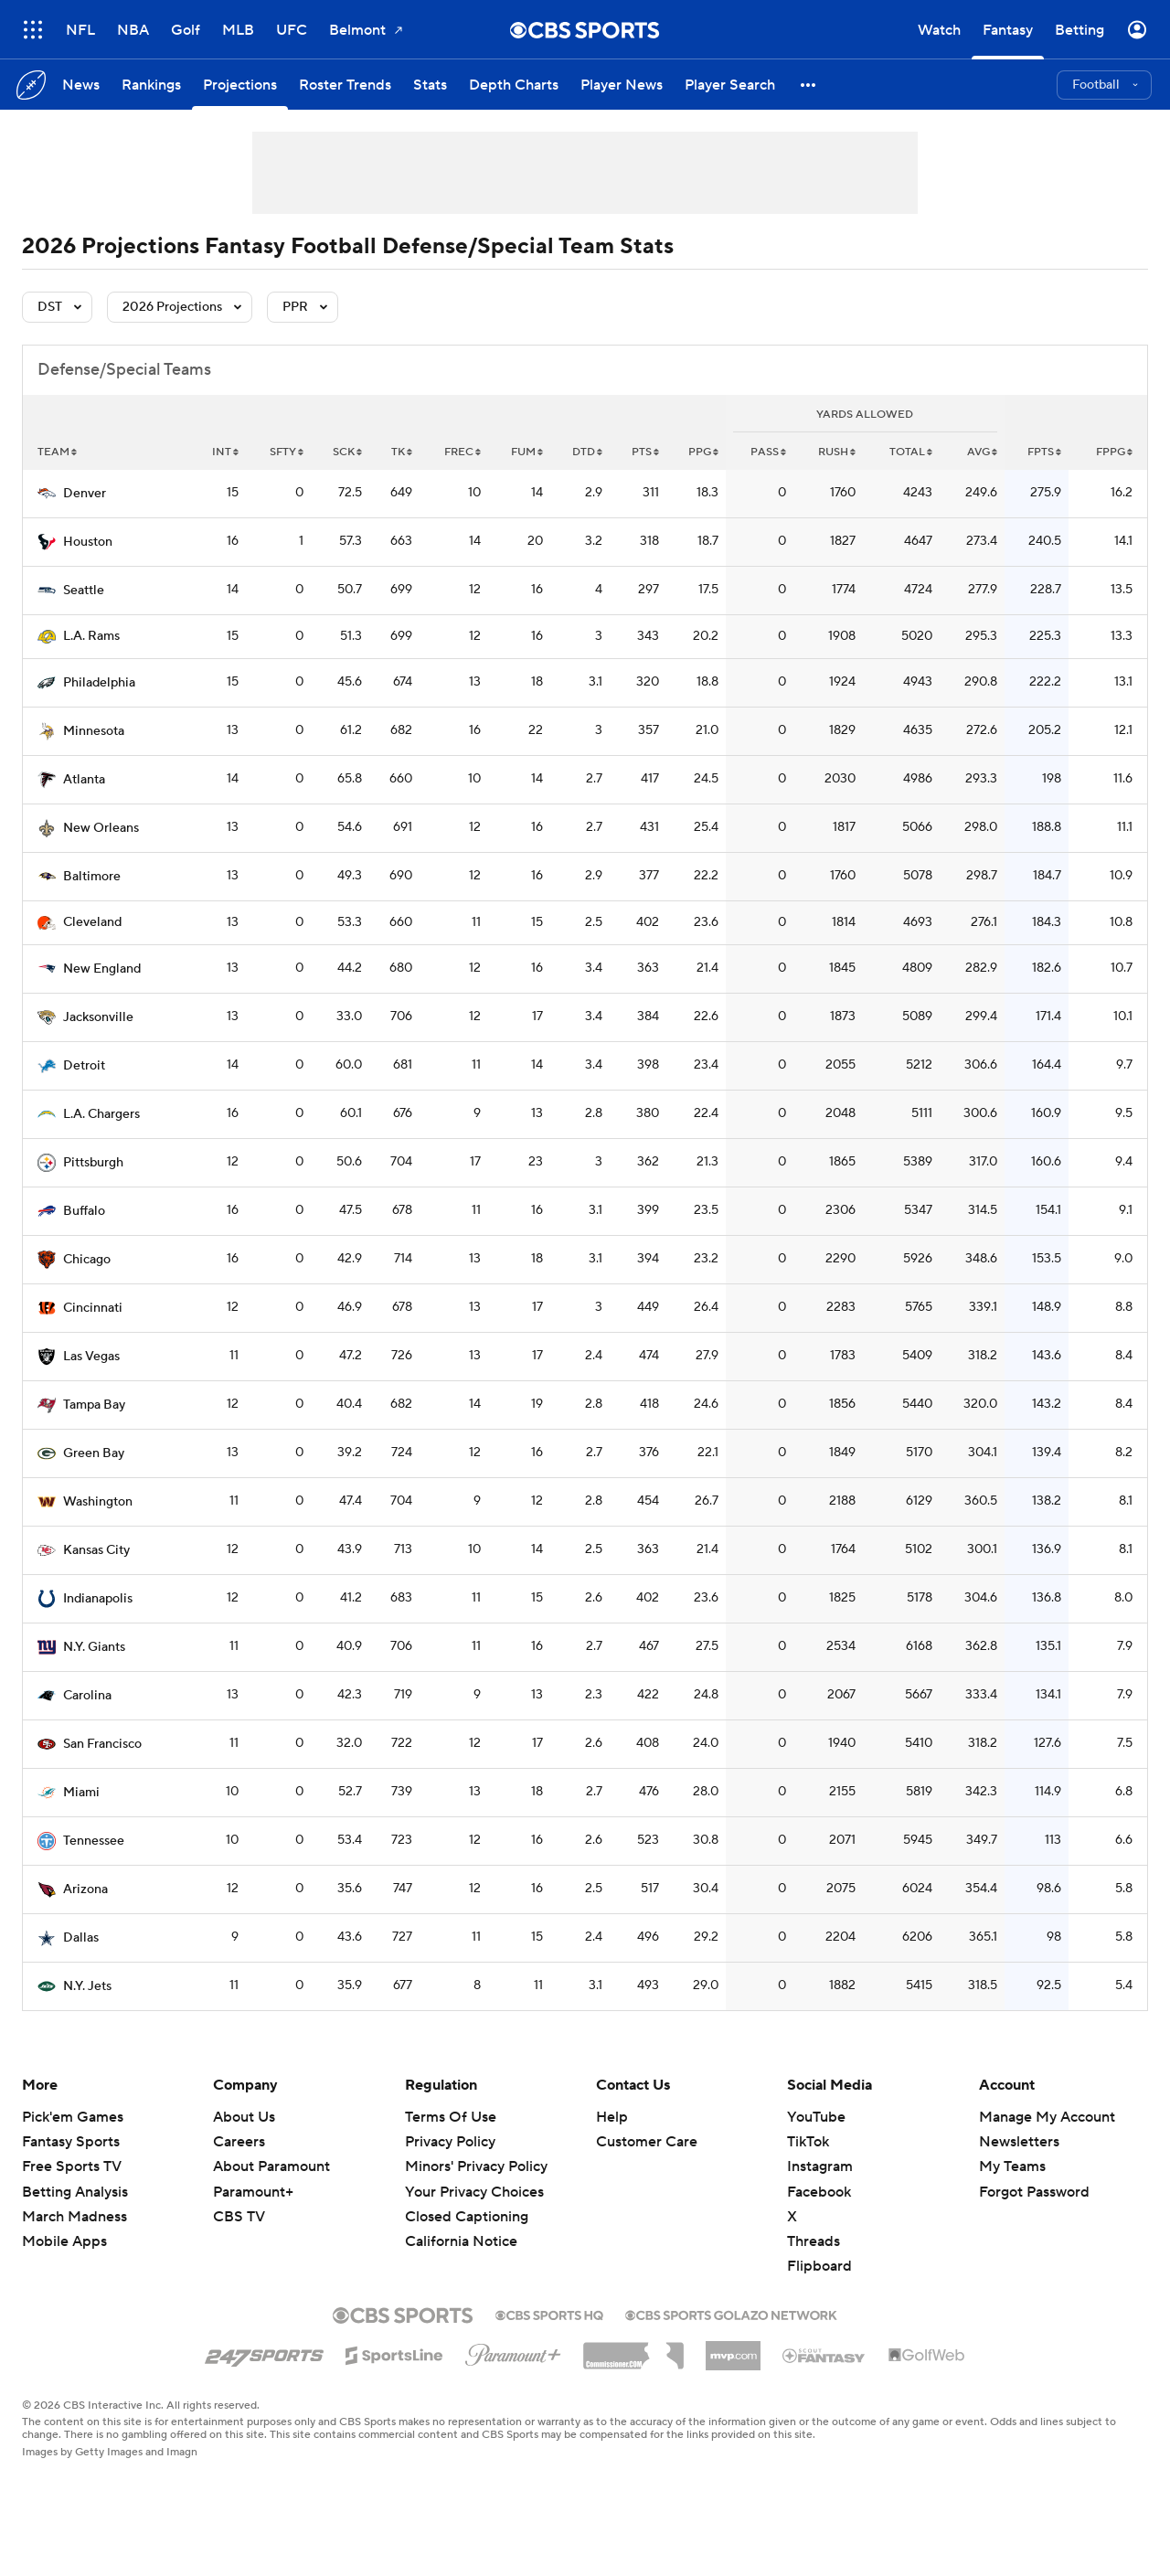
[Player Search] (730, 84)
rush (837, 452)
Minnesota (93, 731)
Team (57, 452)
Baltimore (92, 876)
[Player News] (621, 84)
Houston (87, 542)
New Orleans (101, 828)
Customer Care (646, 2142)
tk (401, 452)
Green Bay (93, 1453)
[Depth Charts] (513, 84)
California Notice (461, 2241)
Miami (81, 1792)
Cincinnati (92, 1308)
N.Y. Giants (94, 1647)
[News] (81, 84)
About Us (244, 2117)
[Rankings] (151, 84)
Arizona (85, 1889)
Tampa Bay (94, 1405)
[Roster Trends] (345, 84)
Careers (239, 2142)
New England (102, 969)
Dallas (81, 1938)
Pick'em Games (72, 2117)
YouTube (816, 2117)
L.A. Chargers (101, 1114)
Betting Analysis (75, 2192)
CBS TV (239, 2217)
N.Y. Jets (87, 1986)
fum (527, 452)
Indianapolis (98, 1599)
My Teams (1012, 2166)
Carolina (87, 1695)
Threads (813, 2241)
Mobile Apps (64, 2241)
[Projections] (240, 84)
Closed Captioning (466, 2217)
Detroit (84, 1066)
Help (612, 2117)
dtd (587, 452)
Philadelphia (99, 683)
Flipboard (819, 2266)
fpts (1044, 452)
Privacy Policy (450, 2142)
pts (645, 452)
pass (768, 452)
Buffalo (84, 1211)
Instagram (820, 2166)
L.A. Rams (91, 636)
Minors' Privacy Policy (476, 2166)
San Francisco (102, 1744)
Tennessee (93, 1841)
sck (347, 452)
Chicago (87, 1259)
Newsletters (1019, 2142)
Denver (84, 493)
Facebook (819, 2192)
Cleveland (92, 922)
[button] (809, 84)
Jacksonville (98, 1017)
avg (982, 452)
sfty (286, 452)
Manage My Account (1047, 2117)
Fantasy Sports (71, 2142)
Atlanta (84, 780)
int (225, 452)
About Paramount (271, 2166)
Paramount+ (253, 2192)
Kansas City (96, 1550)
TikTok (808, 2142)
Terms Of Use (450, 2117)
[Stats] (430, 84)
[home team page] (46, 493)
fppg (1114, 452)
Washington (98, 1502)
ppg (703, 452)
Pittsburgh (93, 1163)
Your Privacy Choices (474, 2192)
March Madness (74, 2217)
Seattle (83, 590)
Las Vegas (91, 1356)
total (910, 452)
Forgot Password (1034, 2192)
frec (462, 452)
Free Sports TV (72, 2166)
